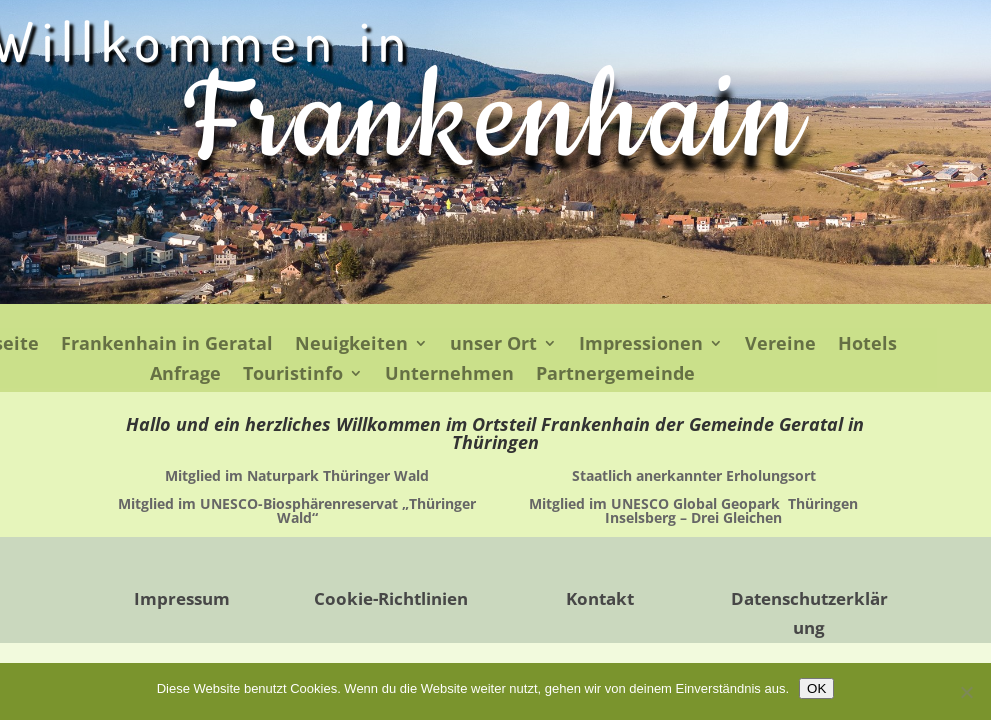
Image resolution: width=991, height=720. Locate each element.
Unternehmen (449, 375)
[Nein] (966, 692)
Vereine (780, 345)
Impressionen (641, 345)
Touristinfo (293, 375)
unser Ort (493, 345)
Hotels (867, 345)
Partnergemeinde (615, 375)
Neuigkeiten (351, 345)
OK (816, 688)
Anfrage (185, 375)
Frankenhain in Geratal (167, 345)
